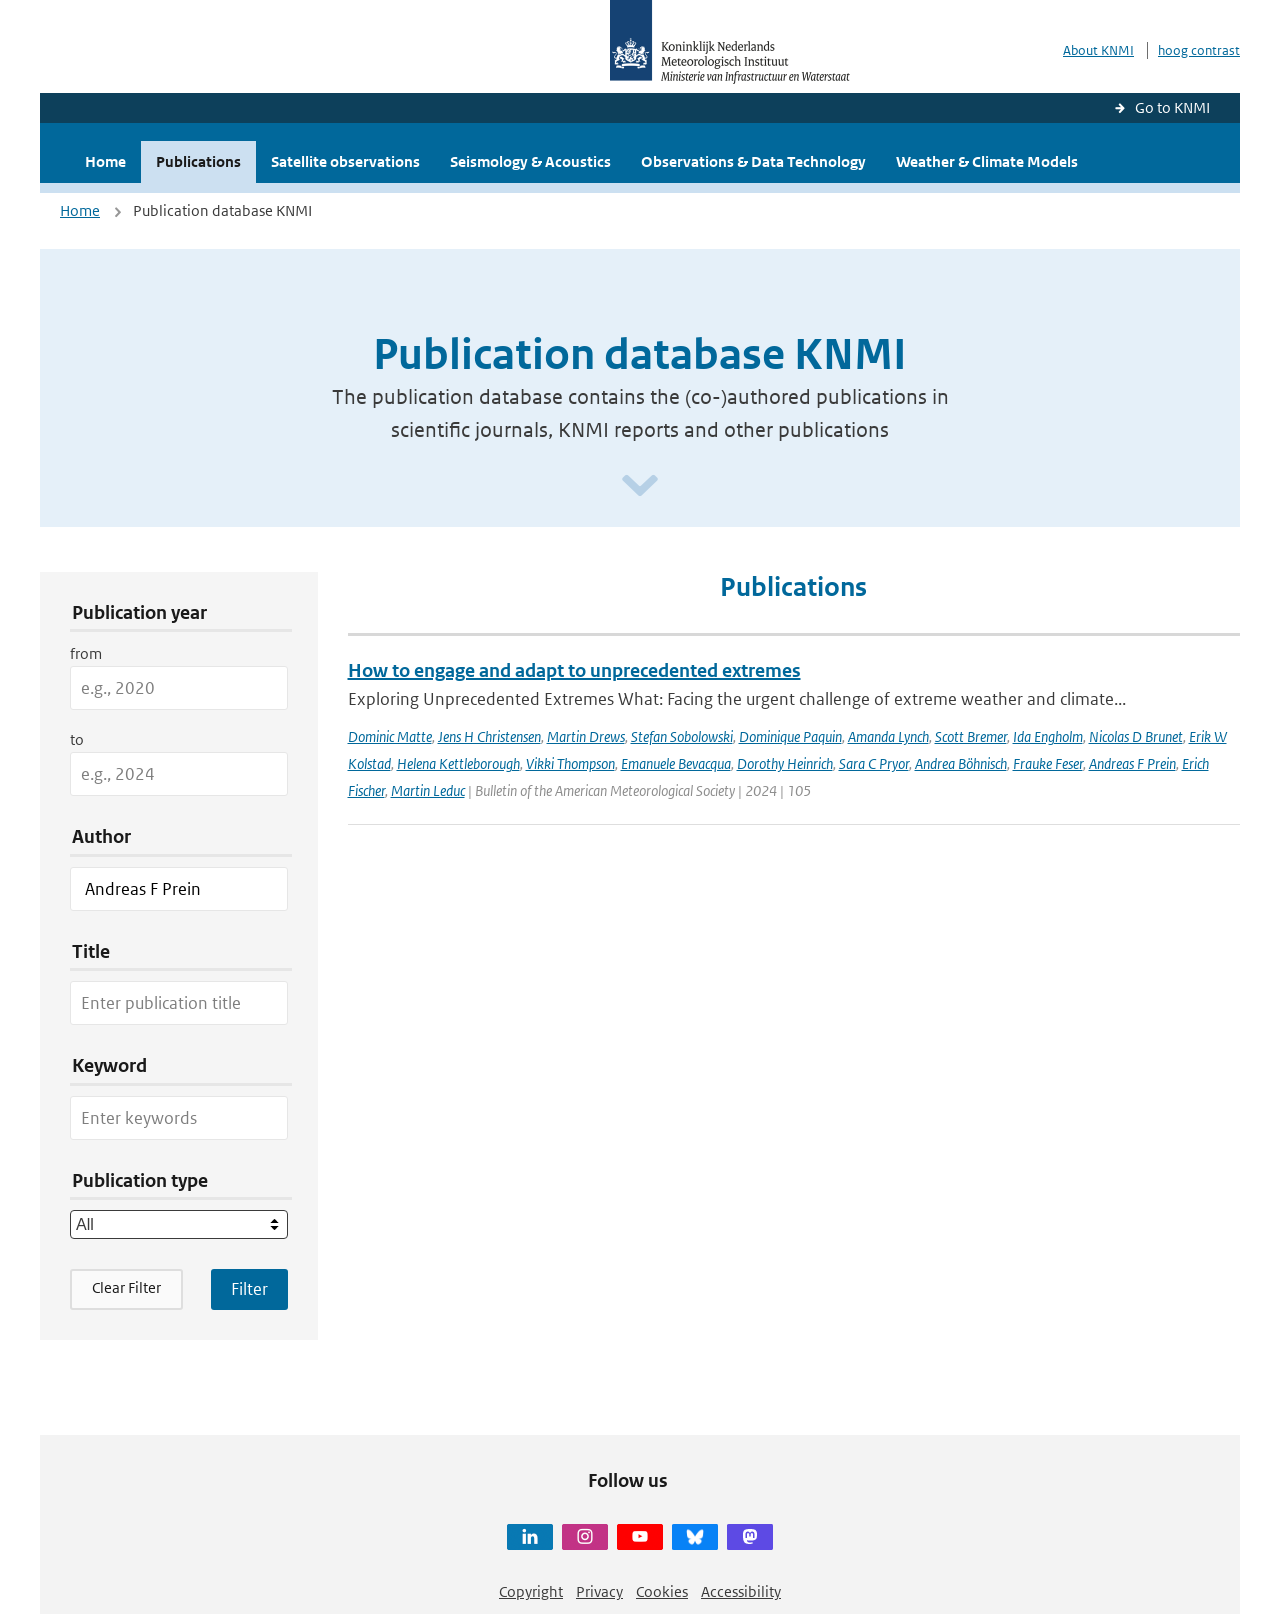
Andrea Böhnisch (961, 763)
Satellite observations (345, 161)
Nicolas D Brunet (1136, 736)
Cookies (662, 1591)
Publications (198, 161)
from (86, 653)
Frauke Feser (1048, 763)
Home (105, 161)
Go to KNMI (1172, 107)
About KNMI (1098, 50)
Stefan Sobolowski (682, 736)
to (77, 739)
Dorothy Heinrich (785, 763)
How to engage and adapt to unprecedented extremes (574, 670)
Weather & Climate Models (987, 161)
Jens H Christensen (489, 736)
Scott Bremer (971, 736)
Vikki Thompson (570, 763)
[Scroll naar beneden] (640, 486)
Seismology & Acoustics (530, 161)
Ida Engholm (1048, 736)
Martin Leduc (428, 790)
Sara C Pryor (874, 763)
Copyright (531, 1591)
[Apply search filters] (249, 1289)
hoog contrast (1199, 50)
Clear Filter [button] (126, 1287)
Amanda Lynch (888, 736)
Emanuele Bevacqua (676, 763)
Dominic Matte (390, 736)
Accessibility (741, 1591)
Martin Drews (586, 736)
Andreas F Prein (1132, 763)
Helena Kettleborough (458, 763)
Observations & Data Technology (753, 161)
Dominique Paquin (790, 736)
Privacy (599, 1591)
